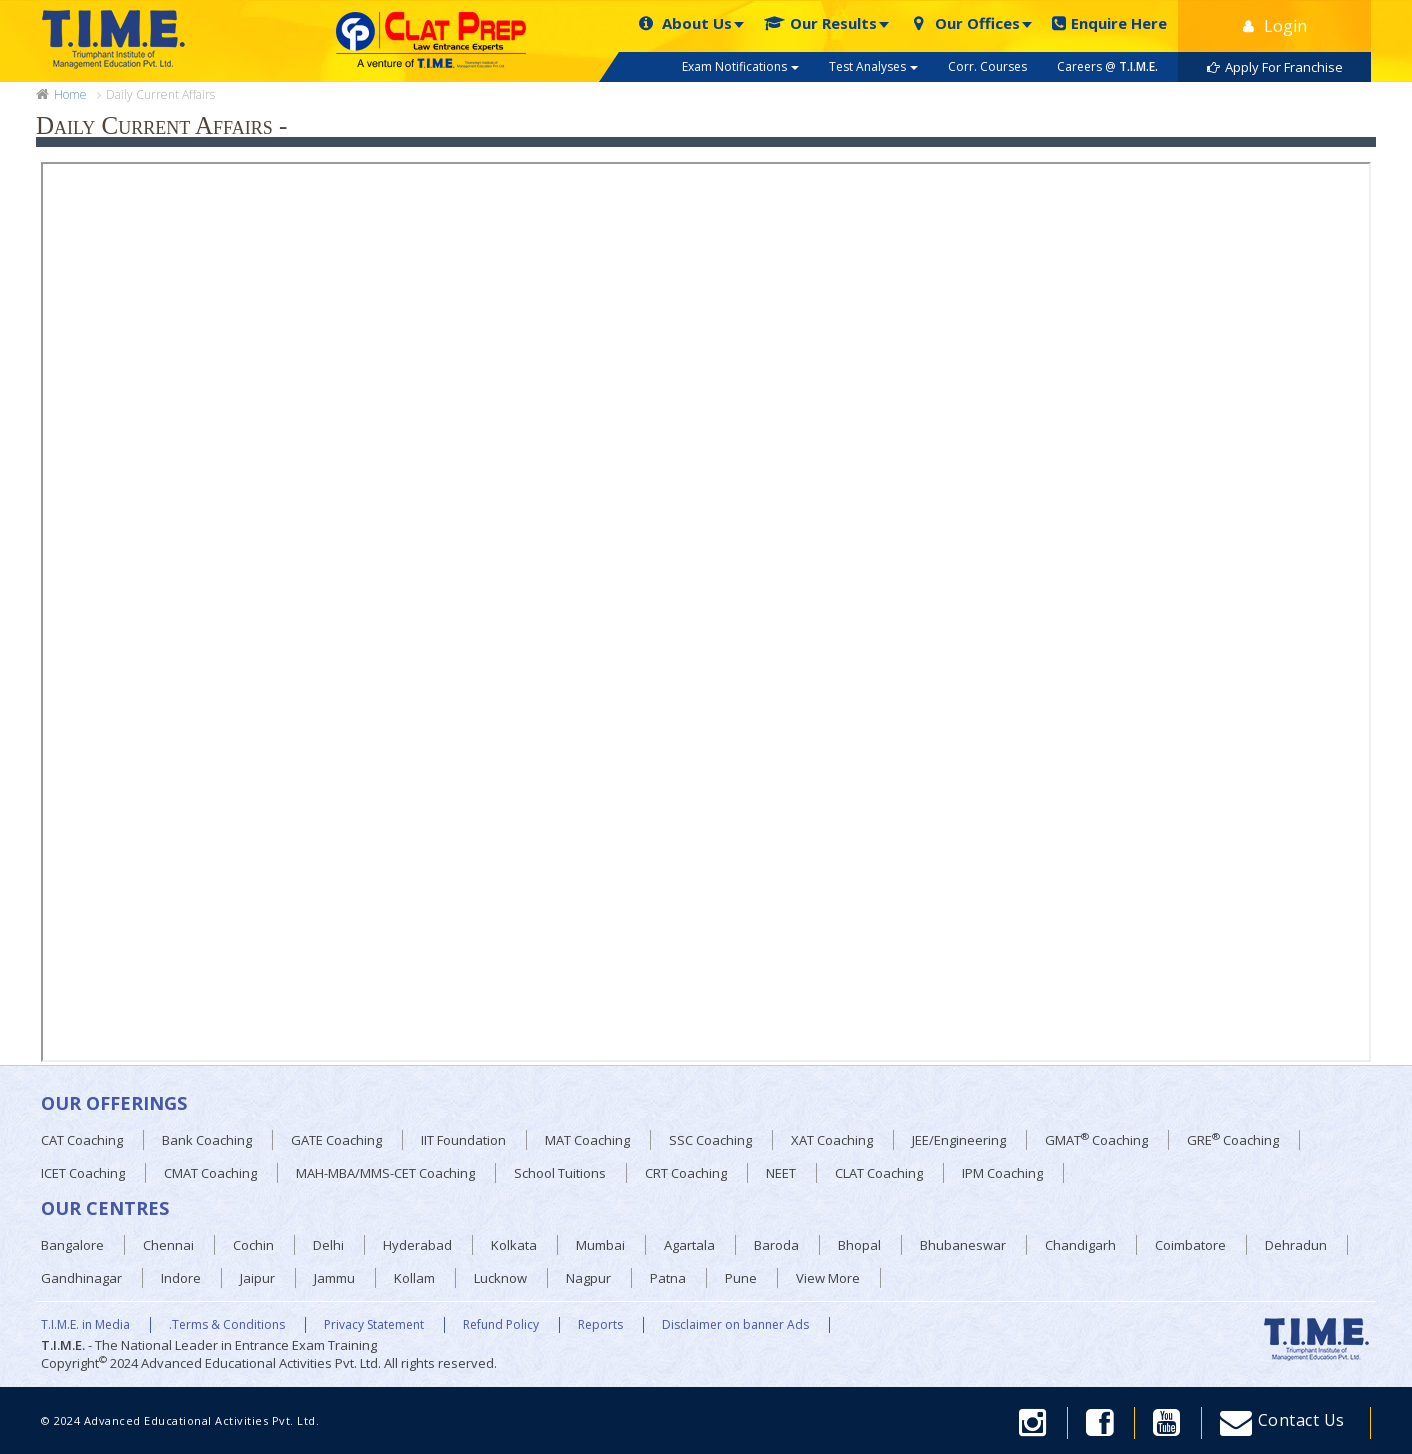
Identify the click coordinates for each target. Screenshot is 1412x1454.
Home (70, 95)
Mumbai (600, 1245)
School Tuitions (560, 1173)
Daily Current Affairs (160, 94)
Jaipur (257, 1278)
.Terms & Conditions (227, 1325)
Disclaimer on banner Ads (735, 1325)
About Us (684, 23)
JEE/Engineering (959, 1140)
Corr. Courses (987, 66)
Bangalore (72, 1245)
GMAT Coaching (1096, 1139)
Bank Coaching (207, 1140)
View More (828, 1278)
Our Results (820, 23)
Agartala (689, 1245)
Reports (600, 1325)
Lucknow (500, 1278)
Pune (741, 1278)
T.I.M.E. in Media (85, 1325)
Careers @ (1107, 66)
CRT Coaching (686, 1173)
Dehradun (1296, 1245)
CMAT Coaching (210, 1173)
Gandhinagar (81, 1278)
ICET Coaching (83, 1173)
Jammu (334, 1278)
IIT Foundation (463, 1140)
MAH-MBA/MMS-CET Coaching (385, 1173)
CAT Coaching (82, 1140)
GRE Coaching (1233, 1139)
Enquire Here (1109, 23)
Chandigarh (1080, 1245)
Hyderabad (417, 1245)
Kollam (414, 1278)
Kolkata (514, 1245)
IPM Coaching (1002, 1173)
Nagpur (588, 1278)
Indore (181, 1278)
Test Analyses (873, 66)
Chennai (168, 1245)
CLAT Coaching (879, 1173)
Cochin (253, 1245)
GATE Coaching (336, 1140)
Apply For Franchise (1275, 67)
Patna (668, 1278)
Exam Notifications (740, 66)
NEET (781, 1173)
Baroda (776, 1245)
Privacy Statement (374, 1325)
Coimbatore (1190, 1245)
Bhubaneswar (963, 1245)
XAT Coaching (832, 1140)
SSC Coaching (710, 1140)
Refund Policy (501, 1325)
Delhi (328, 1245)
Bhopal (859, 1245)
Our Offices (964, 23)
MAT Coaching (587, 1140)
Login (1275, 26)
